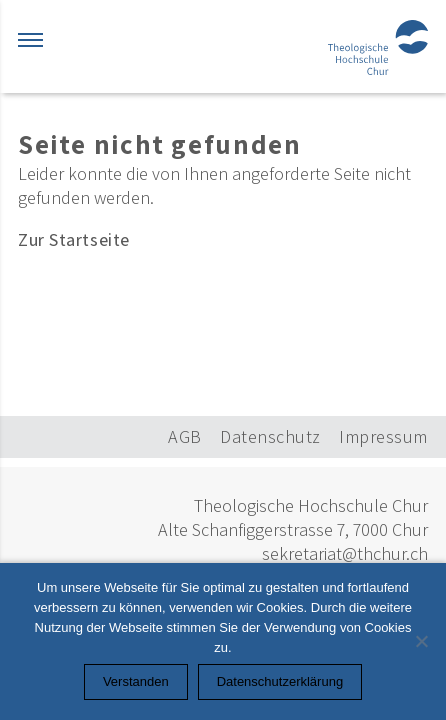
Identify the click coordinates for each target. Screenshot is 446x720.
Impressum (383, 436)
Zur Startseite (74, 239)
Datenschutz (270, 436)
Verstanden (136, 681)
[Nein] (421, 641)
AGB (185, 436)
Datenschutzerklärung (280, 681)
